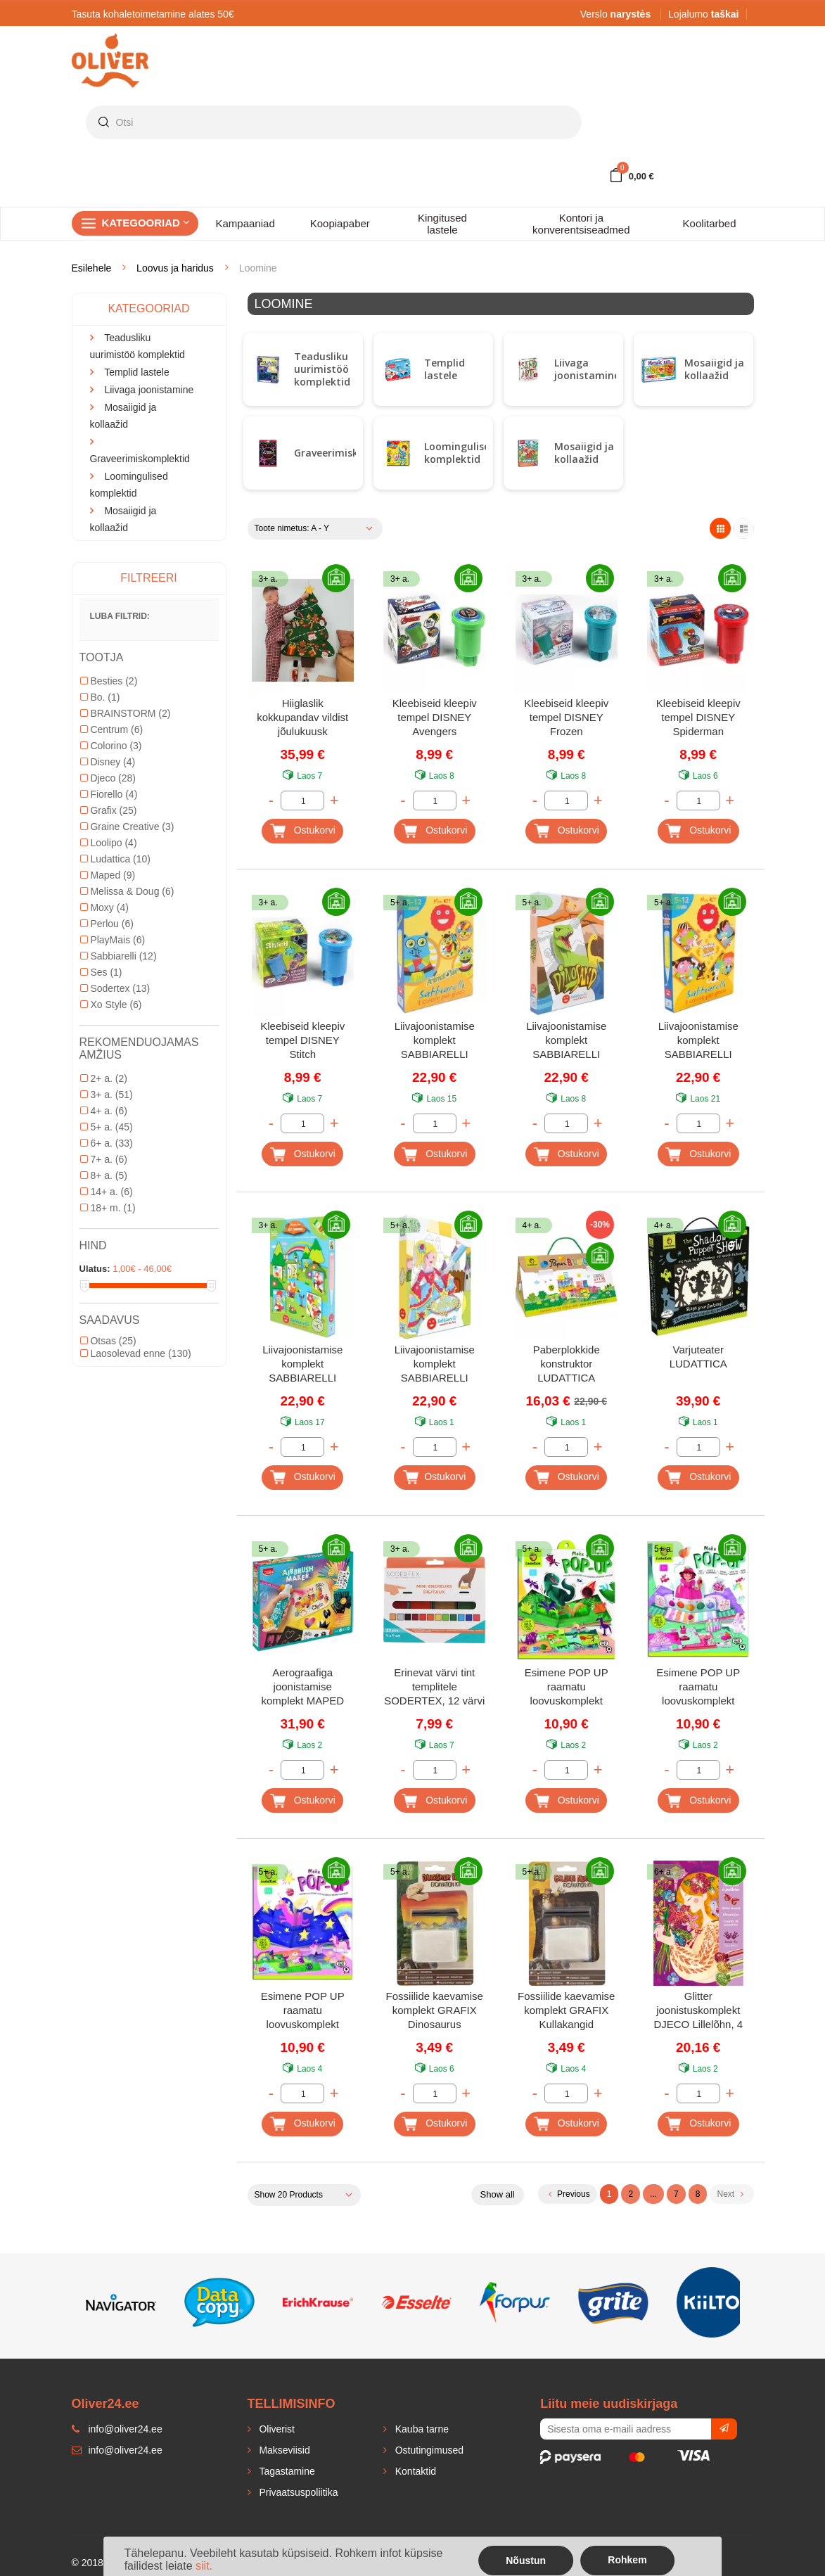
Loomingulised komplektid (460, 453)
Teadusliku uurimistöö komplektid (322, 369)
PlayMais (113, 939)
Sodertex (115, 988)
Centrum (111, 729)
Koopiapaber (340, 223)
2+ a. (103, 1078)
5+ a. (106, 1127)
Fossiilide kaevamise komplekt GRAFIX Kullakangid (566, 2010)
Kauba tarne (420, 2429)
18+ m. (108, 1207)
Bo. (100, 697)
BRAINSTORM (125, 713)
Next (730, 2194)
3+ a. (106, 1094)
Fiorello (109, 794)
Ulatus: (94, 1268)
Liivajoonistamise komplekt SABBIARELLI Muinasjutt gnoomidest (302, 1365)
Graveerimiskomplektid (351, 452)
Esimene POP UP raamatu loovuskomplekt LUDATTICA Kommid (698, 1687)
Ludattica (115, 859)
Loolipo (108, 842)
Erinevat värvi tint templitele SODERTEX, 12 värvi (434, 1686)
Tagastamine (286, 2471)
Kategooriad (146, 223)
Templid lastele (444, 369)
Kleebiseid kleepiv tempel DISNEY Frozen (566, 717)
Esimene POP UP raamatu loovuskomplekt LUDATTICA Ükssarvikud (303, 2011)
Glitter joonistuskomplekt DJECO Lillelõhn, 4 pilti (698, 2011)
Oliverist (276, 2429)
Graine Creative (127, 826)
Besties (109, 681)
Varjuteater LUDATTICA (698, 1357)
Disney (108, 761)
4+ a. (103, 1110)
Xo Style (111, 1004)
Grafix (108, 810)
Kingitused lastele (442, 224)
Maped (108, 875)
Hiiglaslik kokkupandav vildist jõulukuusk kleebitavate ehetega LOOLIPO (302, 718)
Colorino (111, 745)
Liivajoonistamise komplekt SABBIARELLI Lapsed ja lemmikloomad (698, 1041)
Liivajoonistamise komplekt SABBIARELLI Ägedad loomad (435, 1041)
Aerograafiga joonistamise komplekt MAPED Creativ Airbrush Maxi (302, 1687)
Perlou (107, 923)
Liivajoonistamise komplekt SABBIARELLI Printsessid (435, 1365)
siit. (204, 2566)
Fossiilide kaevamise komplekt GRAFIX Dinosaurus (434, 2010)
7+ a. (103, 1159)
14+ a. (106, 1191)
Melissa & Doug (127, 891)
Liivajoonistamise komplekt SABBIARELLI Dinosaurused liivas (566, 1041)
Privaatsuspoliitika (297, 2492)
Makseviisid (283, 2450)
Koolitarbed (709, 223)
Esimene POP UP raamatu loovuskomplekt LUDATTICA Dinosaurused (566, 1687)
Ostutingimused (427, 2450)
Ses (101, 972)
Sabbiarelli (118, 956)
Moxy (104, 907)
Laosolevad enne (135, 1353)
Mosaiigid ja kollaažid (714, 369)
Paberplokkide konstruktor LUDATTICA (566, 1364)
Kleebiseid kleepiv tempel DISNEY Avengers (434, 717)
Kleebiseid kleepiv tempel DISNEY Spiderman (698, 717)
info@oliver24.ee (117, 2450)
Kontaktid (414, 2471)
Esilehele (92, 268)
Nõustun (526, 2560)
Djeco (108, 778)
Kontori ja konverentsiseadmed (580, 224)
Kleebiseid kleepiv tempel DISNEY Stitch (302, 1040)
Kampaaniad (245, 223)
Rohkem (627, 2559)
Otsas (108, 1340)
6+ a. (106, 1143)
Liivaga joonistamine (587, 369)
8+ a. (103, 1175)
